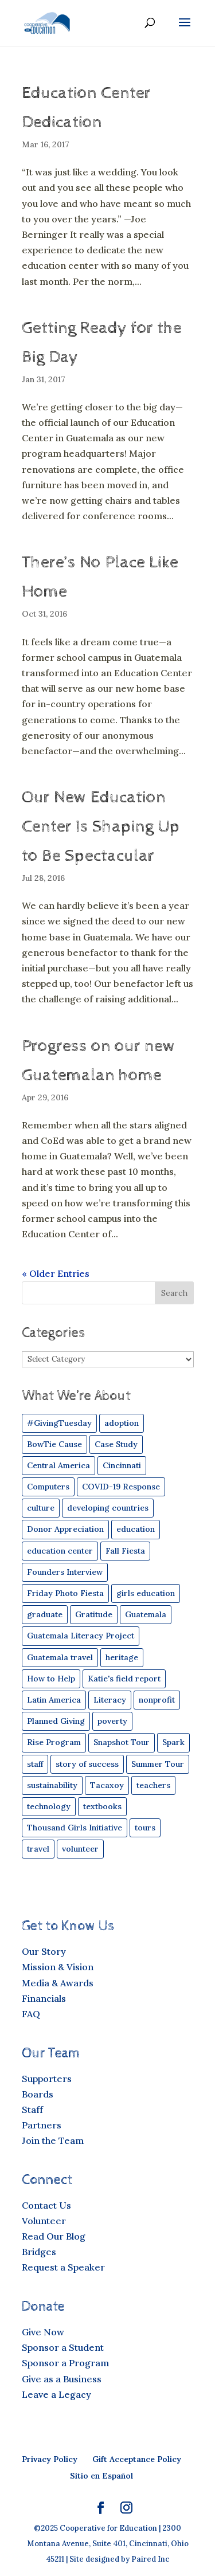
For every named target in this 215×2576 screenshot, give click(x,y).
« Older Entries (55, 1273)
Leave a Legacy (56, 2394)
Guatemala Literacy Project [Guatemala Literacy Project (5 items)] (80, 1635)
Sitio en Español (101, 2476)
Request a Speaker (63, 2267)
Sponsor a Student (63, 2347)
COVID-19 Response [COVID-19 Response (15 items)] (121, 1486)
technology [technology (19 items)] (49, 1806)
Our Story (44, 1951)
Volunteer (44, 2220)
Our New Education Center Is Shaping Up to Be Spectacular (101, 826)
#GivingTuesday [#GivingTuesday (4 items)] (59, 1423)
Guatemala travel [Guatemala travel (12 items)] (60, 1657)
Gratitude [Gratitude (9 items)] (93, 1614)
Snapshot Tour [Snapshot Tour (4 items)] (121, 1742)
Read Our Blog (53, 2236)
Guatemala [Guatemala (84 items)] (145, 1614)
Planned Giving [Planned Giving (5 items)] (56, 1721)
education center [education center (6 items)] (60, 1551)
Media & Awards (57, 1983)
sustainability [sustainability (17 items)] (52, 1785)
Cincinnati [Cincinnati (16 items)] (122, 1465)
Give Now (43, 2332)
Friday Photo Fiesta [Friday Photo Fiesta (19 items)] (65, 1593)
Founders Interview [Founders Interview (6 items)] (65, 1572)
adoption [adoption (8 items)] (121, 1423)
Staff (32, 2109)
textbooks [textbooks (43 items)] (102, 1806)
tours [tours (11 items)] (145, 1827)
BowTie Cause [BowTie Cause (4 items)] (54, 1444)
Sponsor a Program (65, 2363)
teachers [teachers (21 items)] (153, 1785)
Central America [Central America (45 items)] (58, 1465)
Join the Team (53, 2140)
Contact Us (46, 2205)
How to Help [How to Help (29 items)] (51, 1678)
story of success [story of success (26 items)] (87, 1764)
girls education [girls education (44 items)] (145, 1593)
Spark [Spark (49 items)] (173, 1742)
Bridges (39, 2251)
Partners (41, 2125)
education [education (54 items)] (135, 1529)
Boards (37, 2094)
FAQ (31, 2014)
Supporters (47, 2078)
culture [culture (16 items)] (40, 1508)
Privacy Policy (49, 2459)
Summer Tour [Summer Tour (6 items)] (157, 1764)
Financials (44, 1998)
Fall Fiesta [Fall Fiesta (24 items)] (125, 1551)
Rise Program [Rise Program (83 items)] (54, 1742)
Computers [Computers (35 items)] (48, 1486)
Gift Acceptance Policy (136, 2459)
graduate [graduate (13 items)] (44, 1614)
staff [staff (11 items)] (35, 1764)
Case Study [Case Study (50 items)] (116, 1444)
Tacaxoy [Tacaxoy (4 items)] (107, 1785)
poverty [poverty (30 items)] (112, 1721)
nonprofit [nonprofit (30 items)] (157, 1700)
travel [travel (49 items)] (38, 1849)
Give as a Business (61, 2379)
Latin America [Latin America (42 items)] (54, 1700)
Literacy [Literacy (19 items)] (109, 1700)
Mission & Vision (57, 1967)
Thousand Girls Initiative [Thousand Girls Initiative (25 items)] (74, 1827)
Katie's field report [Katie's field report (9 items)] (124, 1678)
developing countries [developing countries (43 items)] (107, 1508)
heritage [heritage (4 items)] (121, 1657)
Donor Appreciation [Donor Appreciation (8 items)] (65, 1529)
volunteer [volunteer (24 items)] (80, 1849)
